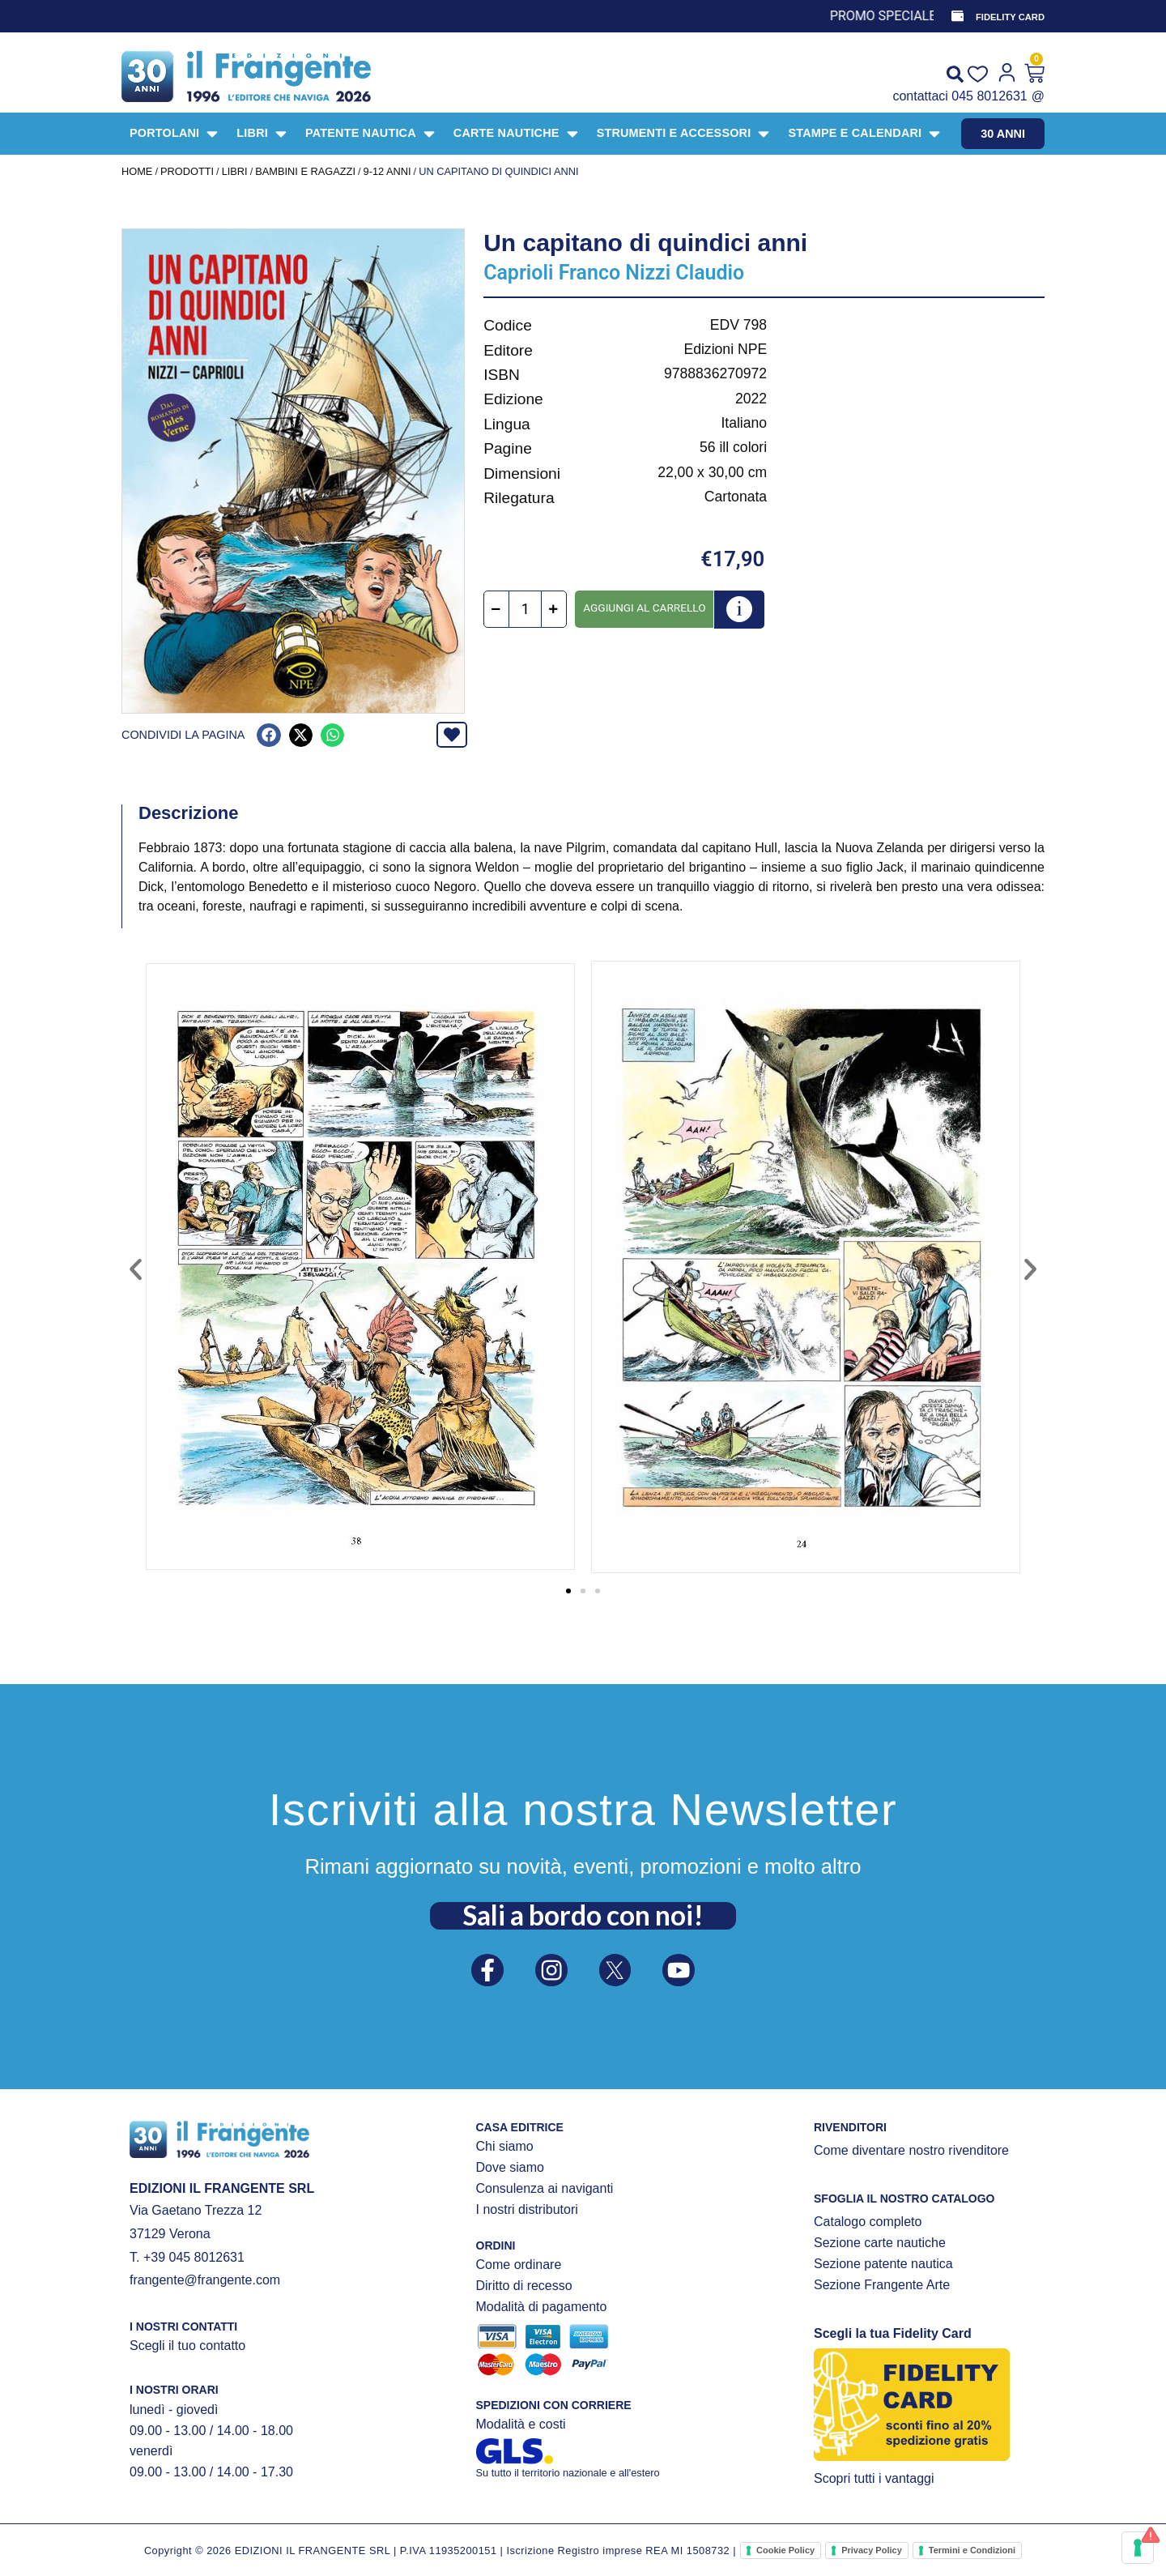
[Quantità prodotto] (525, 609)
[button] (268, 735)
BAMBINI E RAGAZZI (305, 171)
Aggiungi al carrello (644, 607)
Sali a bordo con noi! (583, 1911)
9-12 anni (387, 171)
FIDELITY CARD (1010, 17)
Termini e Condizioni (972, 2550)
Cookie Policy (785, 2550)
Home (136, 171)
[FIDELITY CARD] (956, 16)
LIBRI (235, 171)
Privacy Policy (871, 2550)
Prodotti (187, 171)
